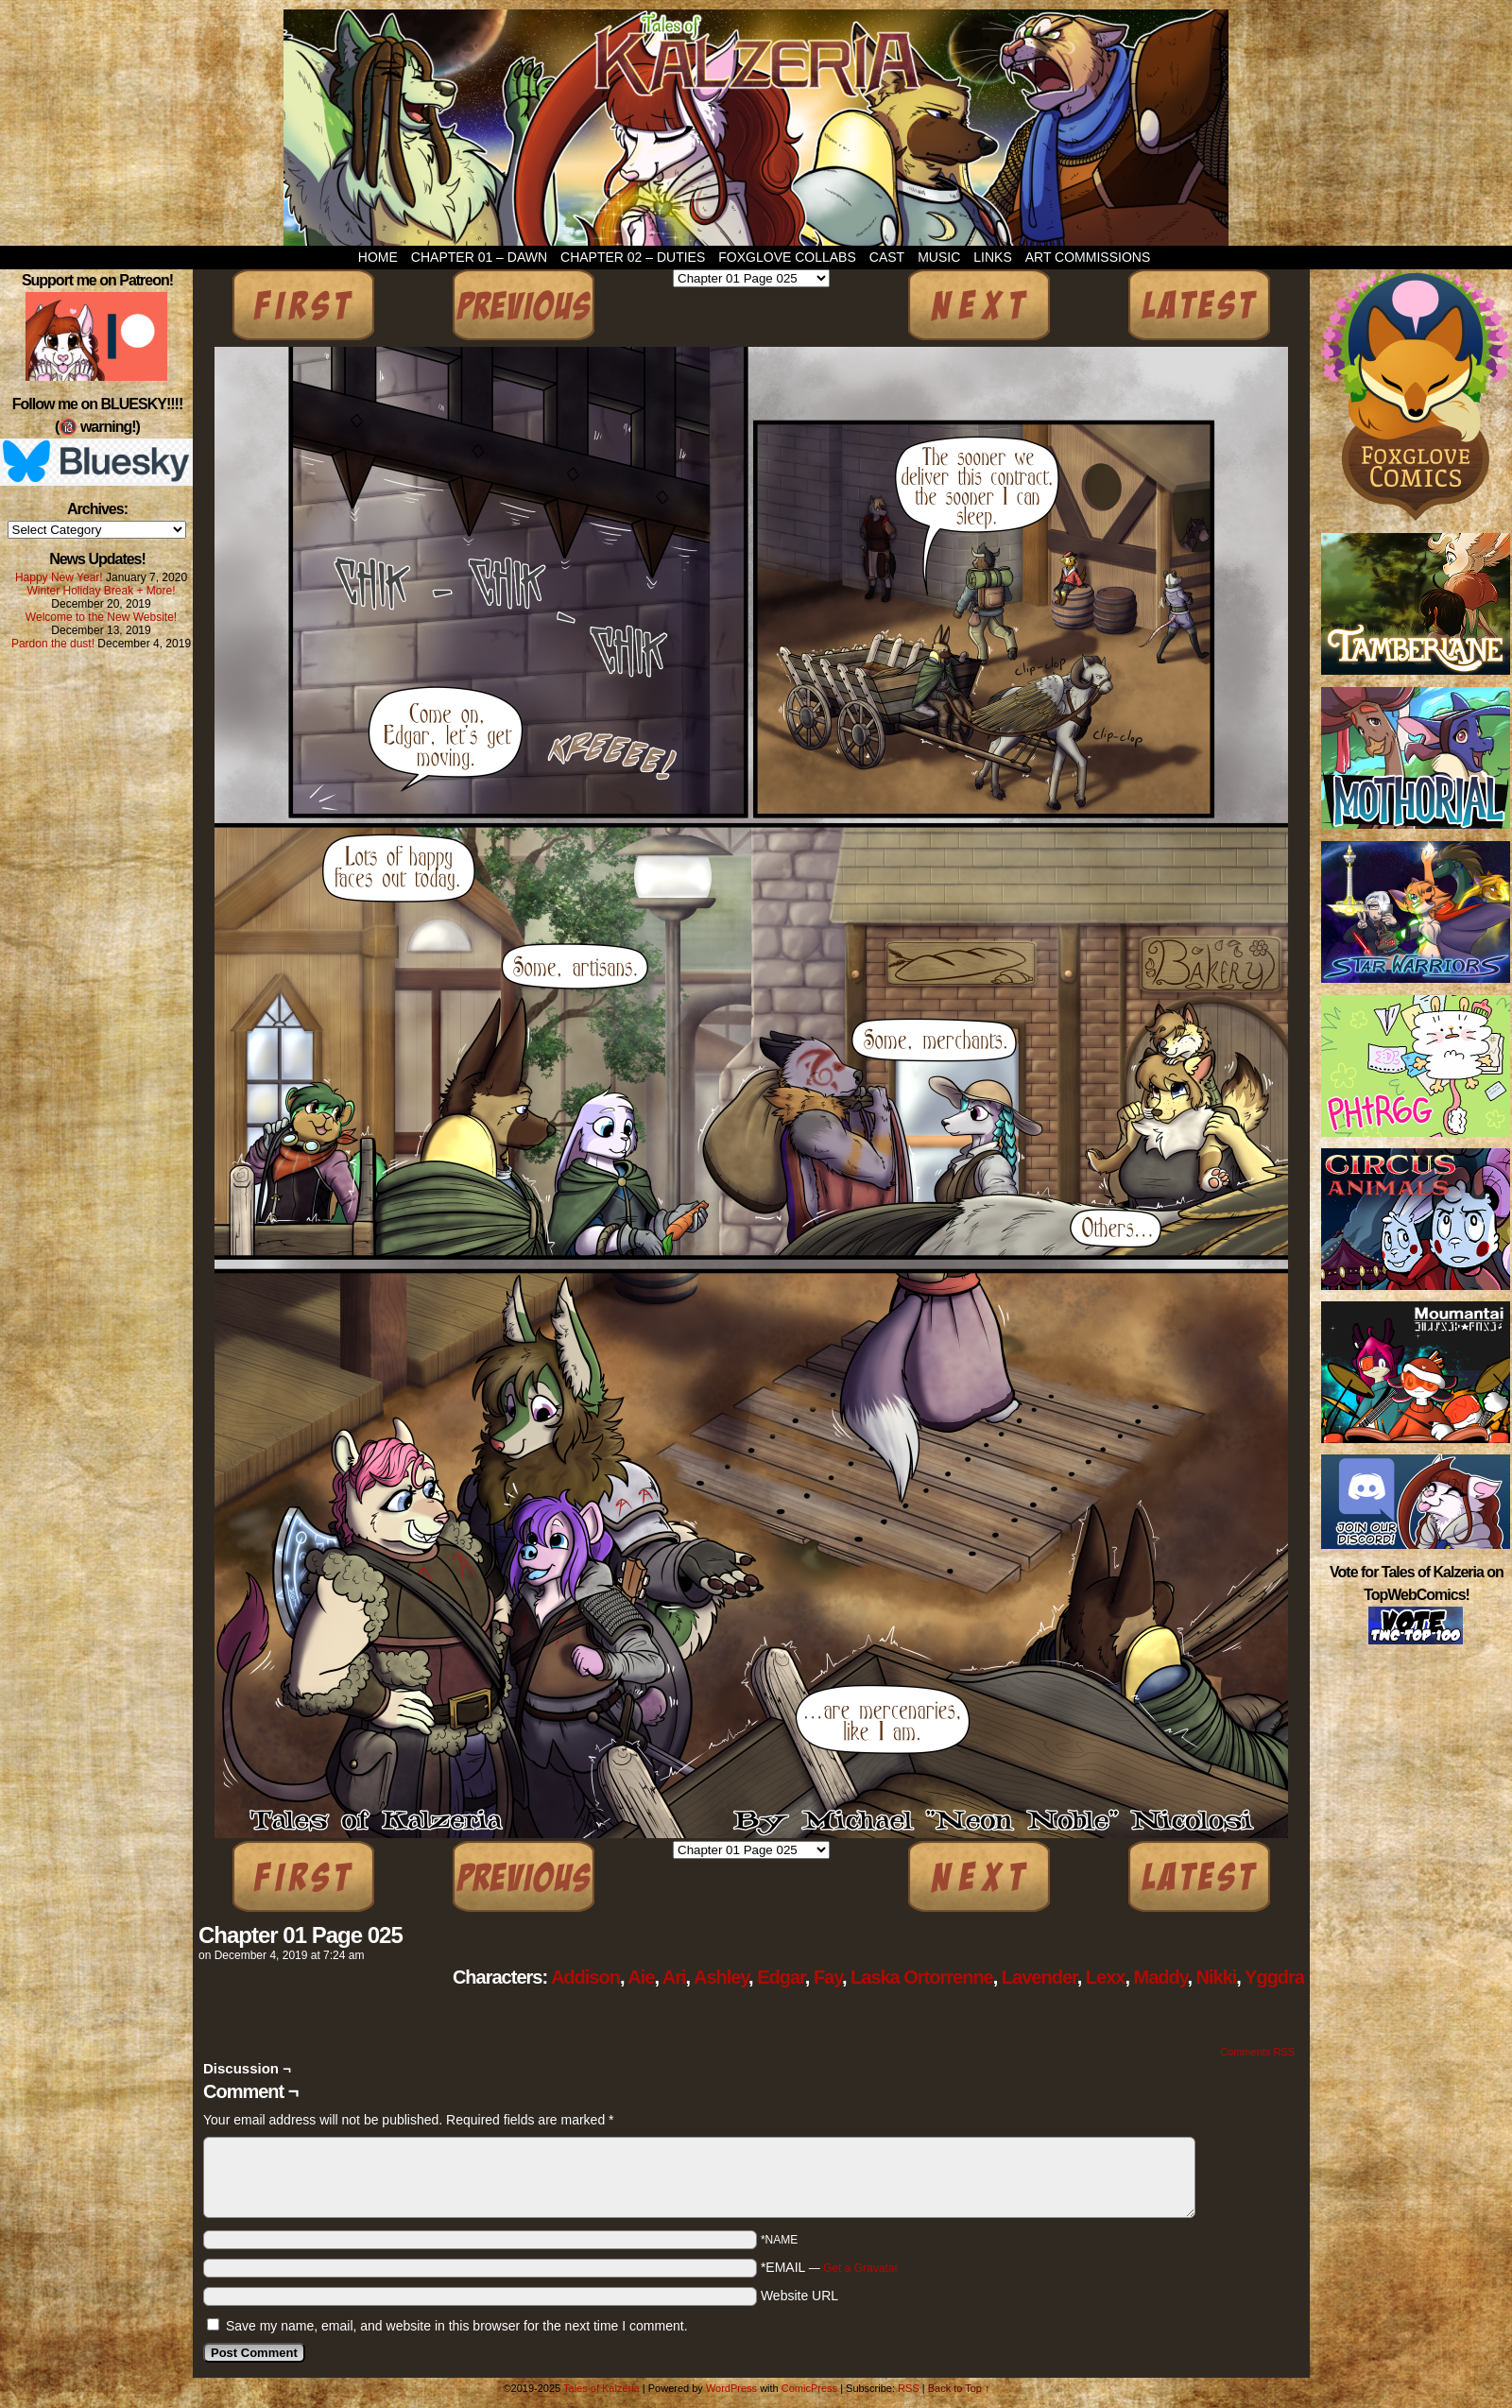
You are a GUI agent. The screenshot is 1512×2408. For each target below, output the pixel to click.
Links (992, 257)
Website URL (799, 2295)
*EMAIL (830, 2267)
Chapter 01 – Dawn (479, 257)
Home (378, 257)
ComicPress (809, 2388)
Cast (886, 257)
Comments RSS (1257, 2051)
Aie (640, 1977)
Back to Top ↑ (959, 2388)
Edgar (781, 1977)
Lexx (1105, 1977)
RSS (908, 2388)
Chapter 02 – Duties (632, 257)
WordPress (731, 2388)
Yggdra (1274, 1977)
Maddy (1161, 1977)
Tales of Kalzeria (756, 127)
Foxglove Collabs (787, 257)
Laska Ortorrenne (921, 1977)
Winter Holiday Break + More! (100, 590)
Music (939, 257)
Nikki (1216, 1977)
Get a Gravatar (860, 2268)
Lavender (1039, 1977)
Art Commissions (1088, 257)
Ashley (721, 1977)
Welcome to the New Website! (101, 617)
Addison (585, 1977)
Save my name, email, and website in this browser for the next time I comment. (457, 2325)
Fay (828, 1977)
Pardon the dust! (52, 643)
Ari (674, 1977)
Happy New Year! (59, 577)
